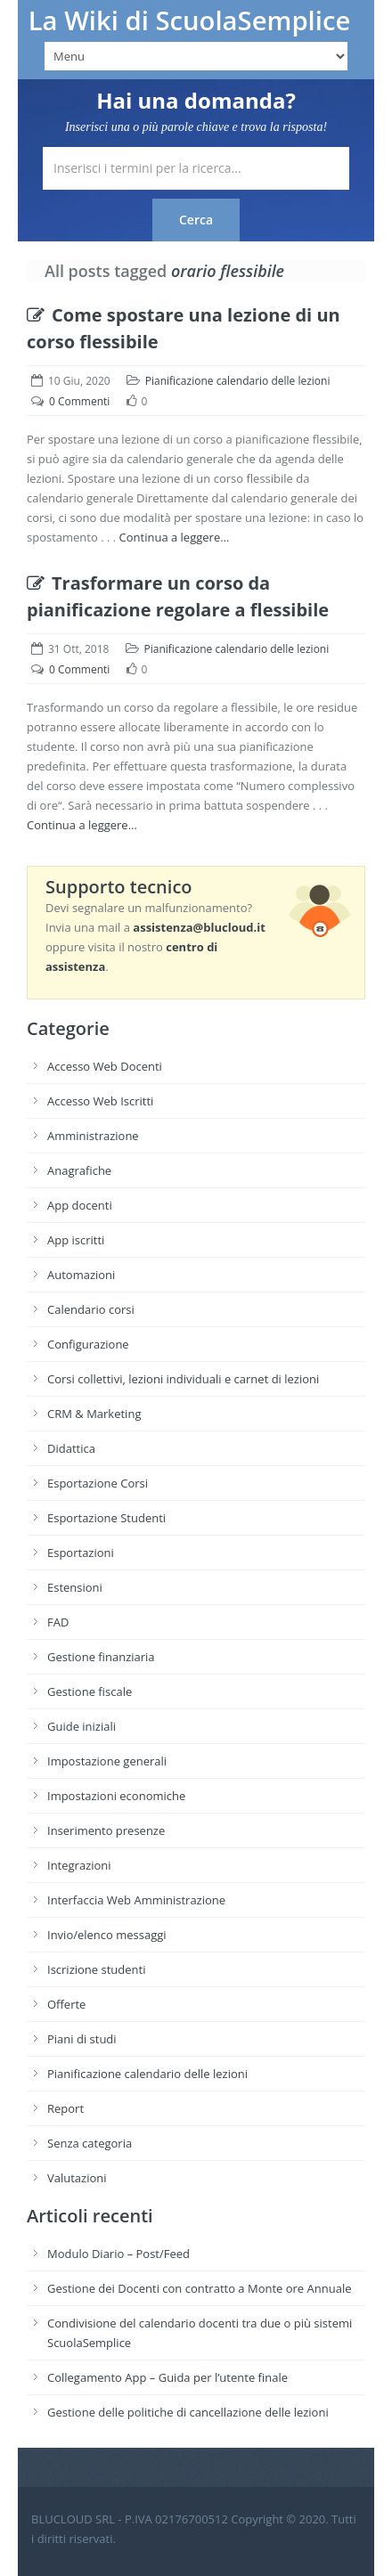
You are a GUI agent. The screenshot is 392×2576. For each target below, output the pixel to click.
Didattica (71, 1448)
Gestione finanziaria (101, 1657)
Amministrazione (93, 1136)
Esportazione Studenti (106, 1518)
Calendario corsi (91, 1309)
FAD (58, 1622)
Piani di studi (82, 2039)
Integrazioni (79, 1865)
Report (65, 2108)
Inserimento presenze (106, 1830)
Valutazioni (77, 2178)
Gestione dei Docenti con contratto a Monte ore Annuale (199, 2288)
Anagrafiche (79, 1170)
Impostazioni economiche (116, 1796)
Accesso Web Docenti (104, 1066)
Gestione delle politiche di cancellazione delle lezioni (188, 2412)
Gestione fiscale (89, 1691)
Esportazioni (80, 1553)
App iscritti (75, 1240)
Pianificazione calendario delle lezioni (238, 380)
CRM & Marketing (94, 1414)
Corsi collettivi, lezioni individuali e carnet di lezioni (183, 1379)
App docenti (79, 1205)
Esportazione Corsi (97, 1483)
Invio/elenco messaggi (107, 1935)
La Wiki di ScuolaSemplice (190, 20)
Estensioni (74, 1587)
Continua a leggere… (174, 537)
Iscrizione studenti (96, 1969)
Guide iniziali (81, 1726)
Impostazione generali (107, 1761)
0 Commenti (79, 401)
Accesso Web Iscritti (100, 1101)
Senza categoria (89, 2143)
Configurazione (88, 1344)
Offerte (66, 2004)
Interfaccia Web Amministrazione (136, 1900)
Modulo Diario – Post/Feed (118, 2254)
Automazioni (81, 1275)
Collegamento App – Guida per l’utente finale (167, 2377)
